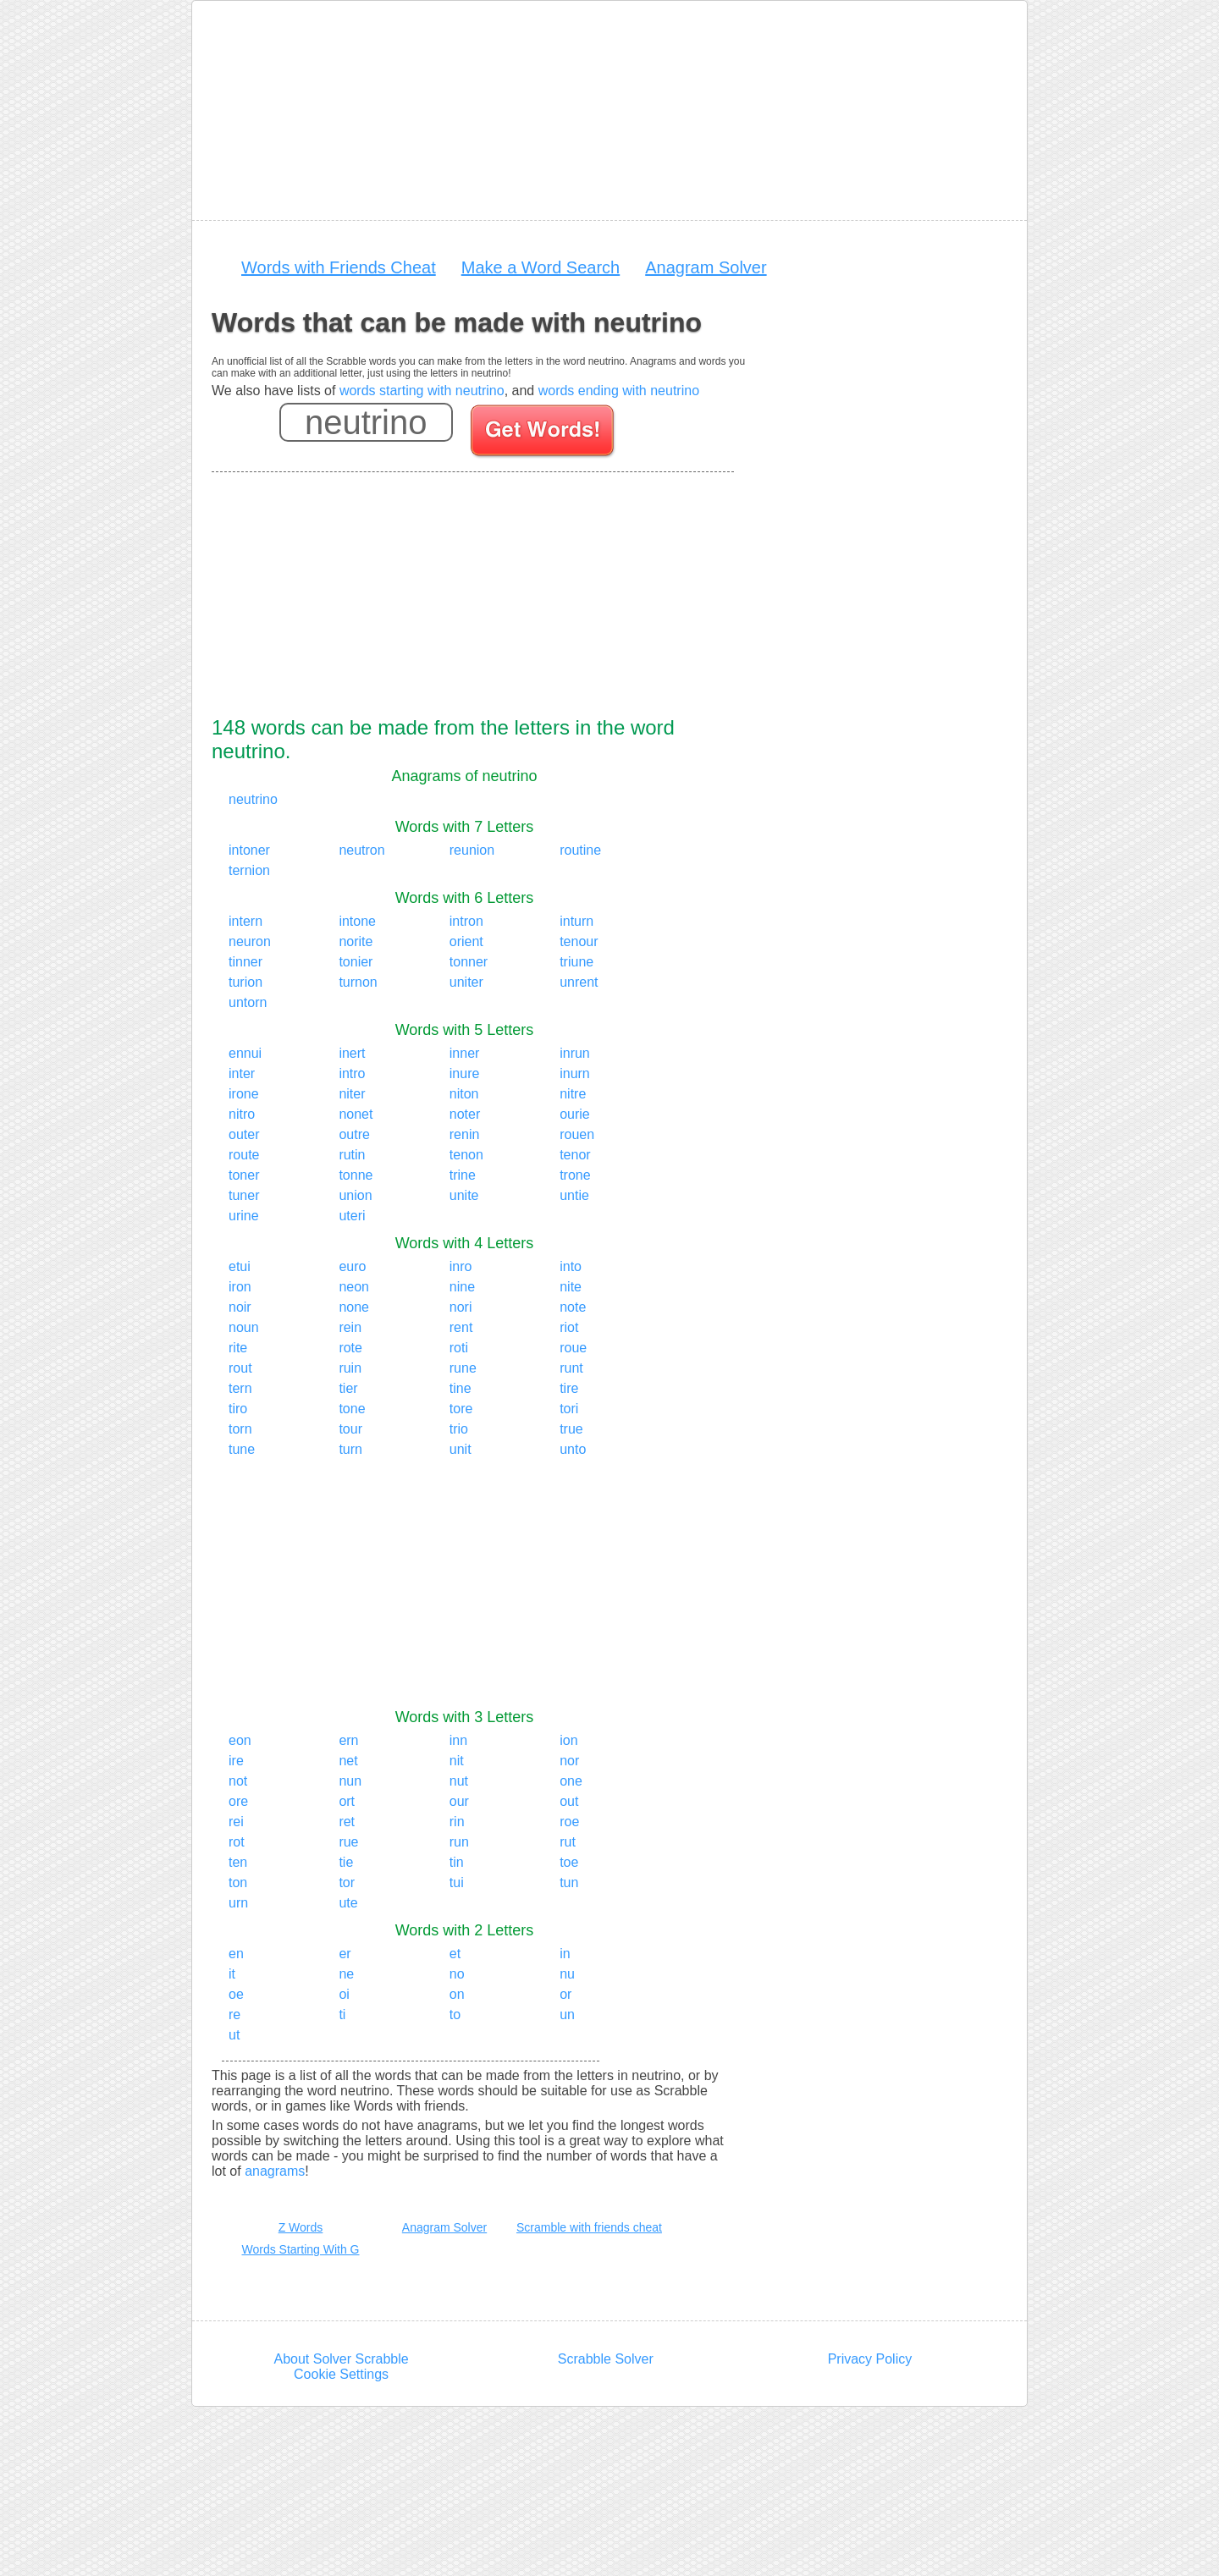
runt (571, 1368)
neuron (250, 941)
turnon (358, 982)
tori (569, 1408)
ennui (245, 1053)
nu (567, 1974)
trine (463, 1175)
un (567, 2014)
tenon (466, 1155)
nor (569, 1760)
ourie (575, 1114)
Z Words (301, 2227)
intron (466, 921)
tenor (575, 1155)
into (571, 1266)
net (348, 1760)
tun (569, 1882)
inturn (576, 921)
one (571, 1781)
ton (238, 1882)
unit (461, 1449)
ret (347, 1821)
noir (240, 1307)
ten (238, 1862)
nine (462, 1287)
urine (244, 1215)
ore (238, 1801)
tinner (245, 962)
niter (352, 1094)
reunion (472, 850)
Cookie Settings (341, 2374)
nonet (355, 1114)
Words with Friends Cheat (338, 267)
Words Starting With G (300, 2249)
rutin (352, 1155)
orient (466, 941)
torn (240, 1429)
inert (352, 1053)
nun (350, 1781)
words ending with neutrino (618, 390)
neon (354, 1287)
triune (576, 962)
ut (234, 2035)
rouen (577, 1134)
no (457, 1974)
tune (242, 1449)
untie (574, 1195)
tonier (355, 962)
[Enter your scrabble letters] (366, 422)
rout (240, 1368)
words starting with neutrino (422, 390)
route (244, 1155)
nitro (242, 1114)
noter (465, 1114)
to (455, 2014)
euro (352, 1266)
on (457, 1994)
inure (465, 1073)
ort (347, 1801)
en (236, 1953)
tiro (238, 1408)
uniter (466, 982)
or (565, 1994)
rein (350, 1327)
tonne (355, 1175)
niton (464, 1094)
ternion (249, 870)
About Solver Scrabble (340, 2359)
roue (573, 1347)
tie (346, 1862)
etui (240, 1266)
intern (245, 921)
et (455, 1953)
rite (238, 1347)
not (238, 1781)
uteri (352, 1215)
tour (350, 1429)
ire (236, 1760)
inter (242, 1073)
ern (348, 1740)
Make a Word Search (541, 267)
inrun (575, 1053)
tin (457, 1862)
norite (355, 941)
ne (346, 1974)
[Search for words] (544, 433)
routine (580, 850)
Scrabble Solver (606, 2359)
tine (461, 1388)
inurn (575, 1073)
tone (352, 1408)
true (571, 1429)
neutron (361, 850)
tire (569, 1388)
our (459, 1801)
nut (459, 1781)
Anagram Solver (705, 267)
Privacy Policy (870, 2359)
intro (352, 1073)
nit (457, 1760)
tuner (244, 1195)
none (354, 1307)
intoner (249, 850)
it (232, 1974)
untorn (248, 1002)
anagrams (275, 2171)
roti (459, 1347)
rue (348, 1842)
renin (465, 1134)
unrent (579, 982)
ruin (350, 1368)
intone (357, 921)
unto (573, 1449)
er (344, 1953)
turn (350, 1449)
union (355, 1195)
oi (344, 1994)
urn (238, 1903)
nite (571, 1287)
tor (347, 1882)
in (565, 1953)
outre (354, 1134)
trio (459, 1429)
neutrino (253, 799)
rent (461, 1327)
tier (348, 1388)
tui (457, 1882)
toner (244, 1175)
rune (463, 1368)
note (573, 1307)
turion (245, 982)
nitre (573, 1094)
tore (461, 1408)
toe (569, 1862)
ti (342, 2014)
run (459, 1842)
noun (244, 1327)
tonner (469, 962)
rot (237, 1842)
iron (240, 1287)
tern (240, 1388)
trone (575, 1175)
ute (348, 1903)
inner (465, 1053)
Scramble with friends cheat (589, 2227)
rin (457, 1821)
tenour (579, 941)
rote (350, 1347)
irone (244, 1094)
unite (464, 1195)
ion (568, 1740)
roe (569, 1821)
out (569, 1801)
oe (236, 1994)
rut (568, 1842)
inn (458, 1740)
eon (240, 1740)
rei (236, 1821)
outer (244, 1134)
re (234, 2014)
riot (569, 1327)
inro (461, 1266)
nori (461, 1307)
